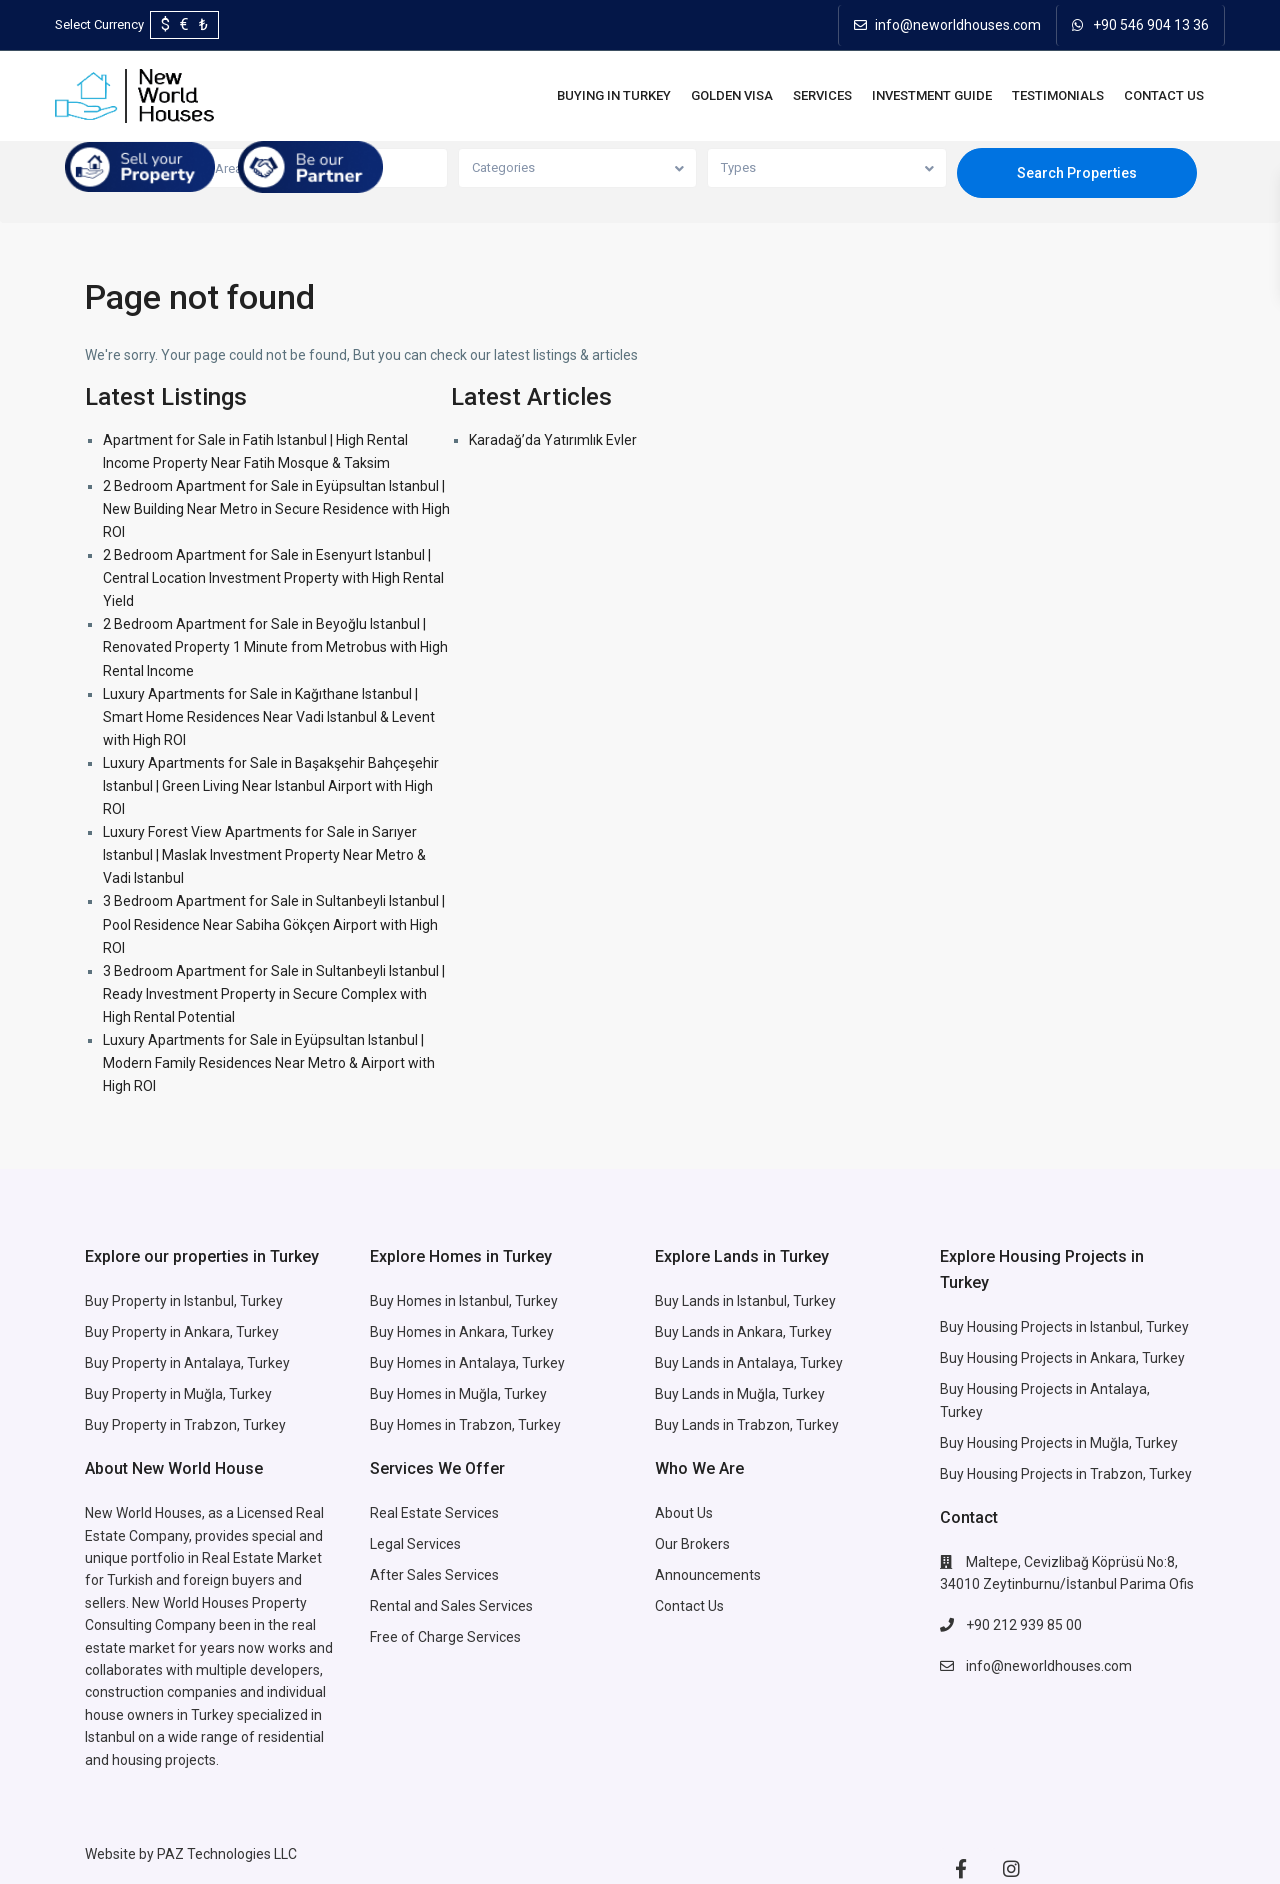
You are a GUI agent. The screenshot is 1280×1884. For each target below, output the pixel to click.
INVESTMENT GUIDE (932, 95)
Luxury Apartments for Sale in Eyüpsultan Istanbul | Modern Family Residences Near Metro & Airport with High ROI (269, 1063)
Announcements (708, 1575)
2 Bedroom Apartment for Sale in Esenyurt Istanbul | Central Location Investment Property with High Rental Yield (273, 578)
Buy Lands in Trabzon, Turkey (747, 1425)
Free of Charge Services (445, 1637)
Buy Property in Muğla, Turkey (178, 1394)
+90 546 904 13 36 (1151, 25)
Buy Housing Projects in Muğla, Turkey (1059, 1443)
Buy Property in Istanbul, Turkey (184, 1301)
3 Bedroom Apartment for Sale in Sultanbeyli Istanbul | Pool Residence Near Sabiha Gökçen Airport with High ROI (274, 924)
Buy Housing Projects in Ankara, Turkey (1062, 1358)
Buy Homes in (414, 1394)
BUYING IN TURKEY (614, 95)
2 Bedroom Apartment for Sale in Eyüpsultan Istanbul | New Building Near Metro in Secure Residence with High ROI (276, 509)
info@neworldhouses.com (958, 25)
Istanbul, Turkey (1139, 1327)
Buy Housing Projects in (1015, 1327)
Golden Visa (732, 95)
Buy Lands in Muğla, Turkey (740, 1394)
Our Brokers (692, 1544)
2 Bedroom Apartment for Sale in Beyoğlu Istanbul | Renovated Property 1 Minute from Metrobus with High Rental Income (275, 647)
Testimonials (1058, 95)
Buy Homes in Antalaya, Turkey (467, 1363)
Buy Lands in (696, 1332)
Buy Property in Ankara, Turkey (182, 1332)
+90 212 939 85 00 (1024, 1625)
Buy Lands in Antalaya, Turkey (749, 1363)
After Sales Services (436, 1575)
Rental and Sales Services (451, 1606)
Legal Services (415, 1544)
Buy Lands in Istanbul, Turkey (745, 1301)
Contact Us (1164, 95)
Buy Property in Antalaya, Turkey (187, 1363)
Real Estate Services (434, 1513)
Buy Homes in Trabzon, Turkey (465, 1425)
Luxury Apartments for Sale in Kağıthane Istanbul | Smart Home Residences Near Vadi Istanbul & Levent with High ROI (269, 717)
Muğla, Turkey (503, 1394)
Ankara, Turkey (784, 1332)
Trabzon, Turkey (1141, 1474)
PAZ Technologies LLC (227, 1854)
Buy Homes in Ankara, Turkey (462, 1332)
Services (822, 95)
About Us (684, 1513)
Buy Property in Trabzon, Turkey (185, 1425)
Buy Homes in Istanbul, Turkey (464, 1301)
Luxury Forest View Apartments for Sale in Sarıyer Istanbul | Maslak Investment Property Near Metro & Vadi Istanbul (264, 855)
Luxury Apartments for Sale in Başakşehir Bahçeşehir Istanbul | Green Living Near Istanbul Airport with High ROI (271, 786)
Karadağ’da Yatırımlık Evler (553, 440)
